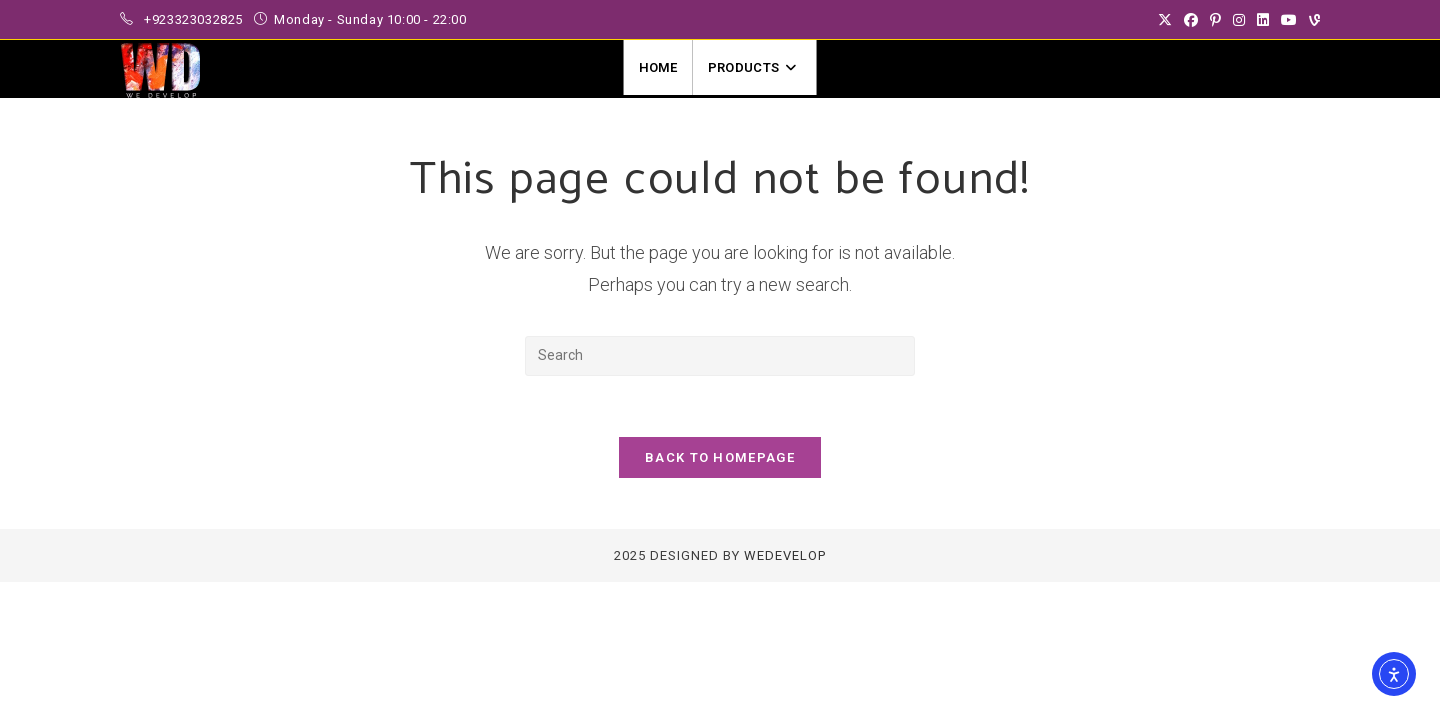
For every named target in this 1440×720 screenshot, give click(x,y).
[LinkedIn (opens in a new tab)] (1263, 20)
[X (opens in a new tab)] (1165, 20)
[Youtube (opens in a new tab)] (1289, 20)
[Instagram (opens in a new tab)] (1239, 20)
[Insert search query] (720, 356)
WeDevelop (785, 555)
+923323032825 (195, 19)
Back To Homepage (720, 457)
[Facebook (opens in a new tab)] (1191, 20)
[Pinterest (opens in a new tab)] (1215, 20)
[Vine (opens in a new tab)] (1311, 20)
